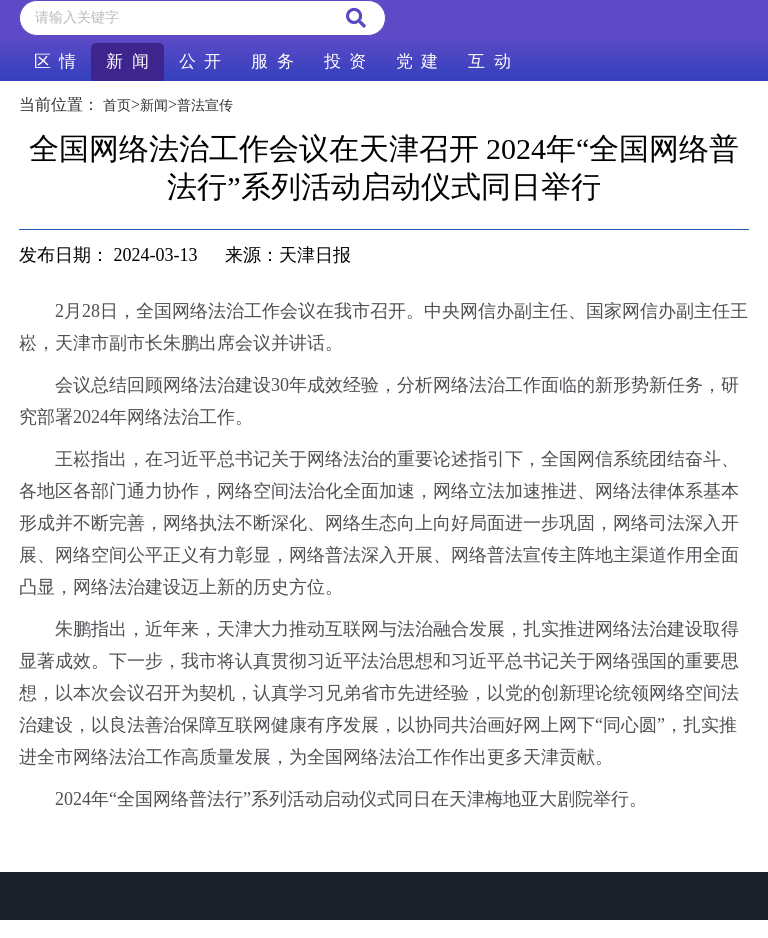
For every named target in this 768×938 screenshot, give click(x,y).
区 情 (55, 61)
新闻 (154, 105)
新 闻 (127, 61)
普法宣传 (205, 105)
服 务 (272, 61)
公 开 (200, 61)
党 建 (417, 61)
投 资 (345, 61)
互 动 (489, 61)
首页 (117, 105)
